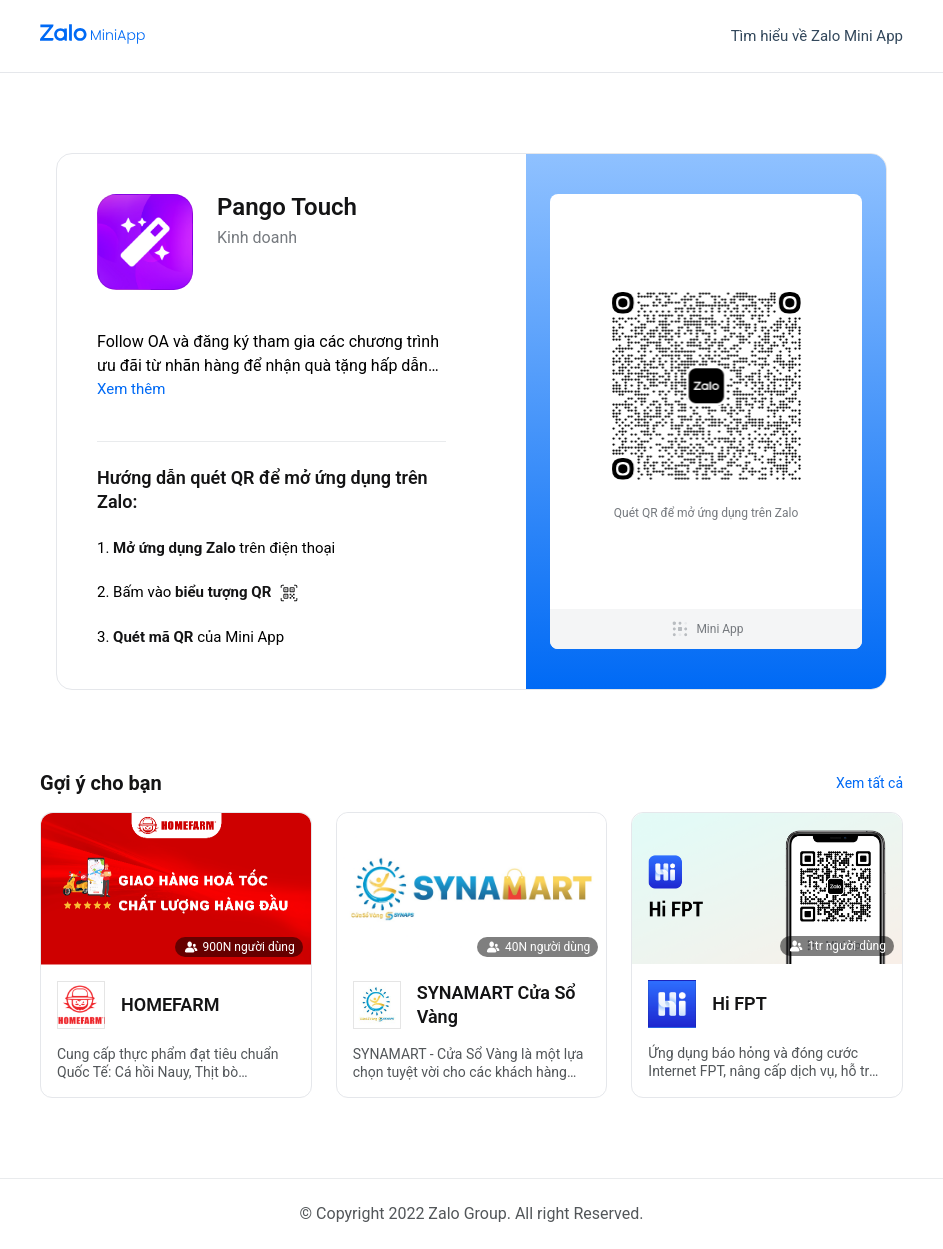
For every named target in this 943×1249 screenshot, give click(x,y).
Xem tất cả (869, 783)
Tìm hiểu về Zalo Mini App (817, 36)
